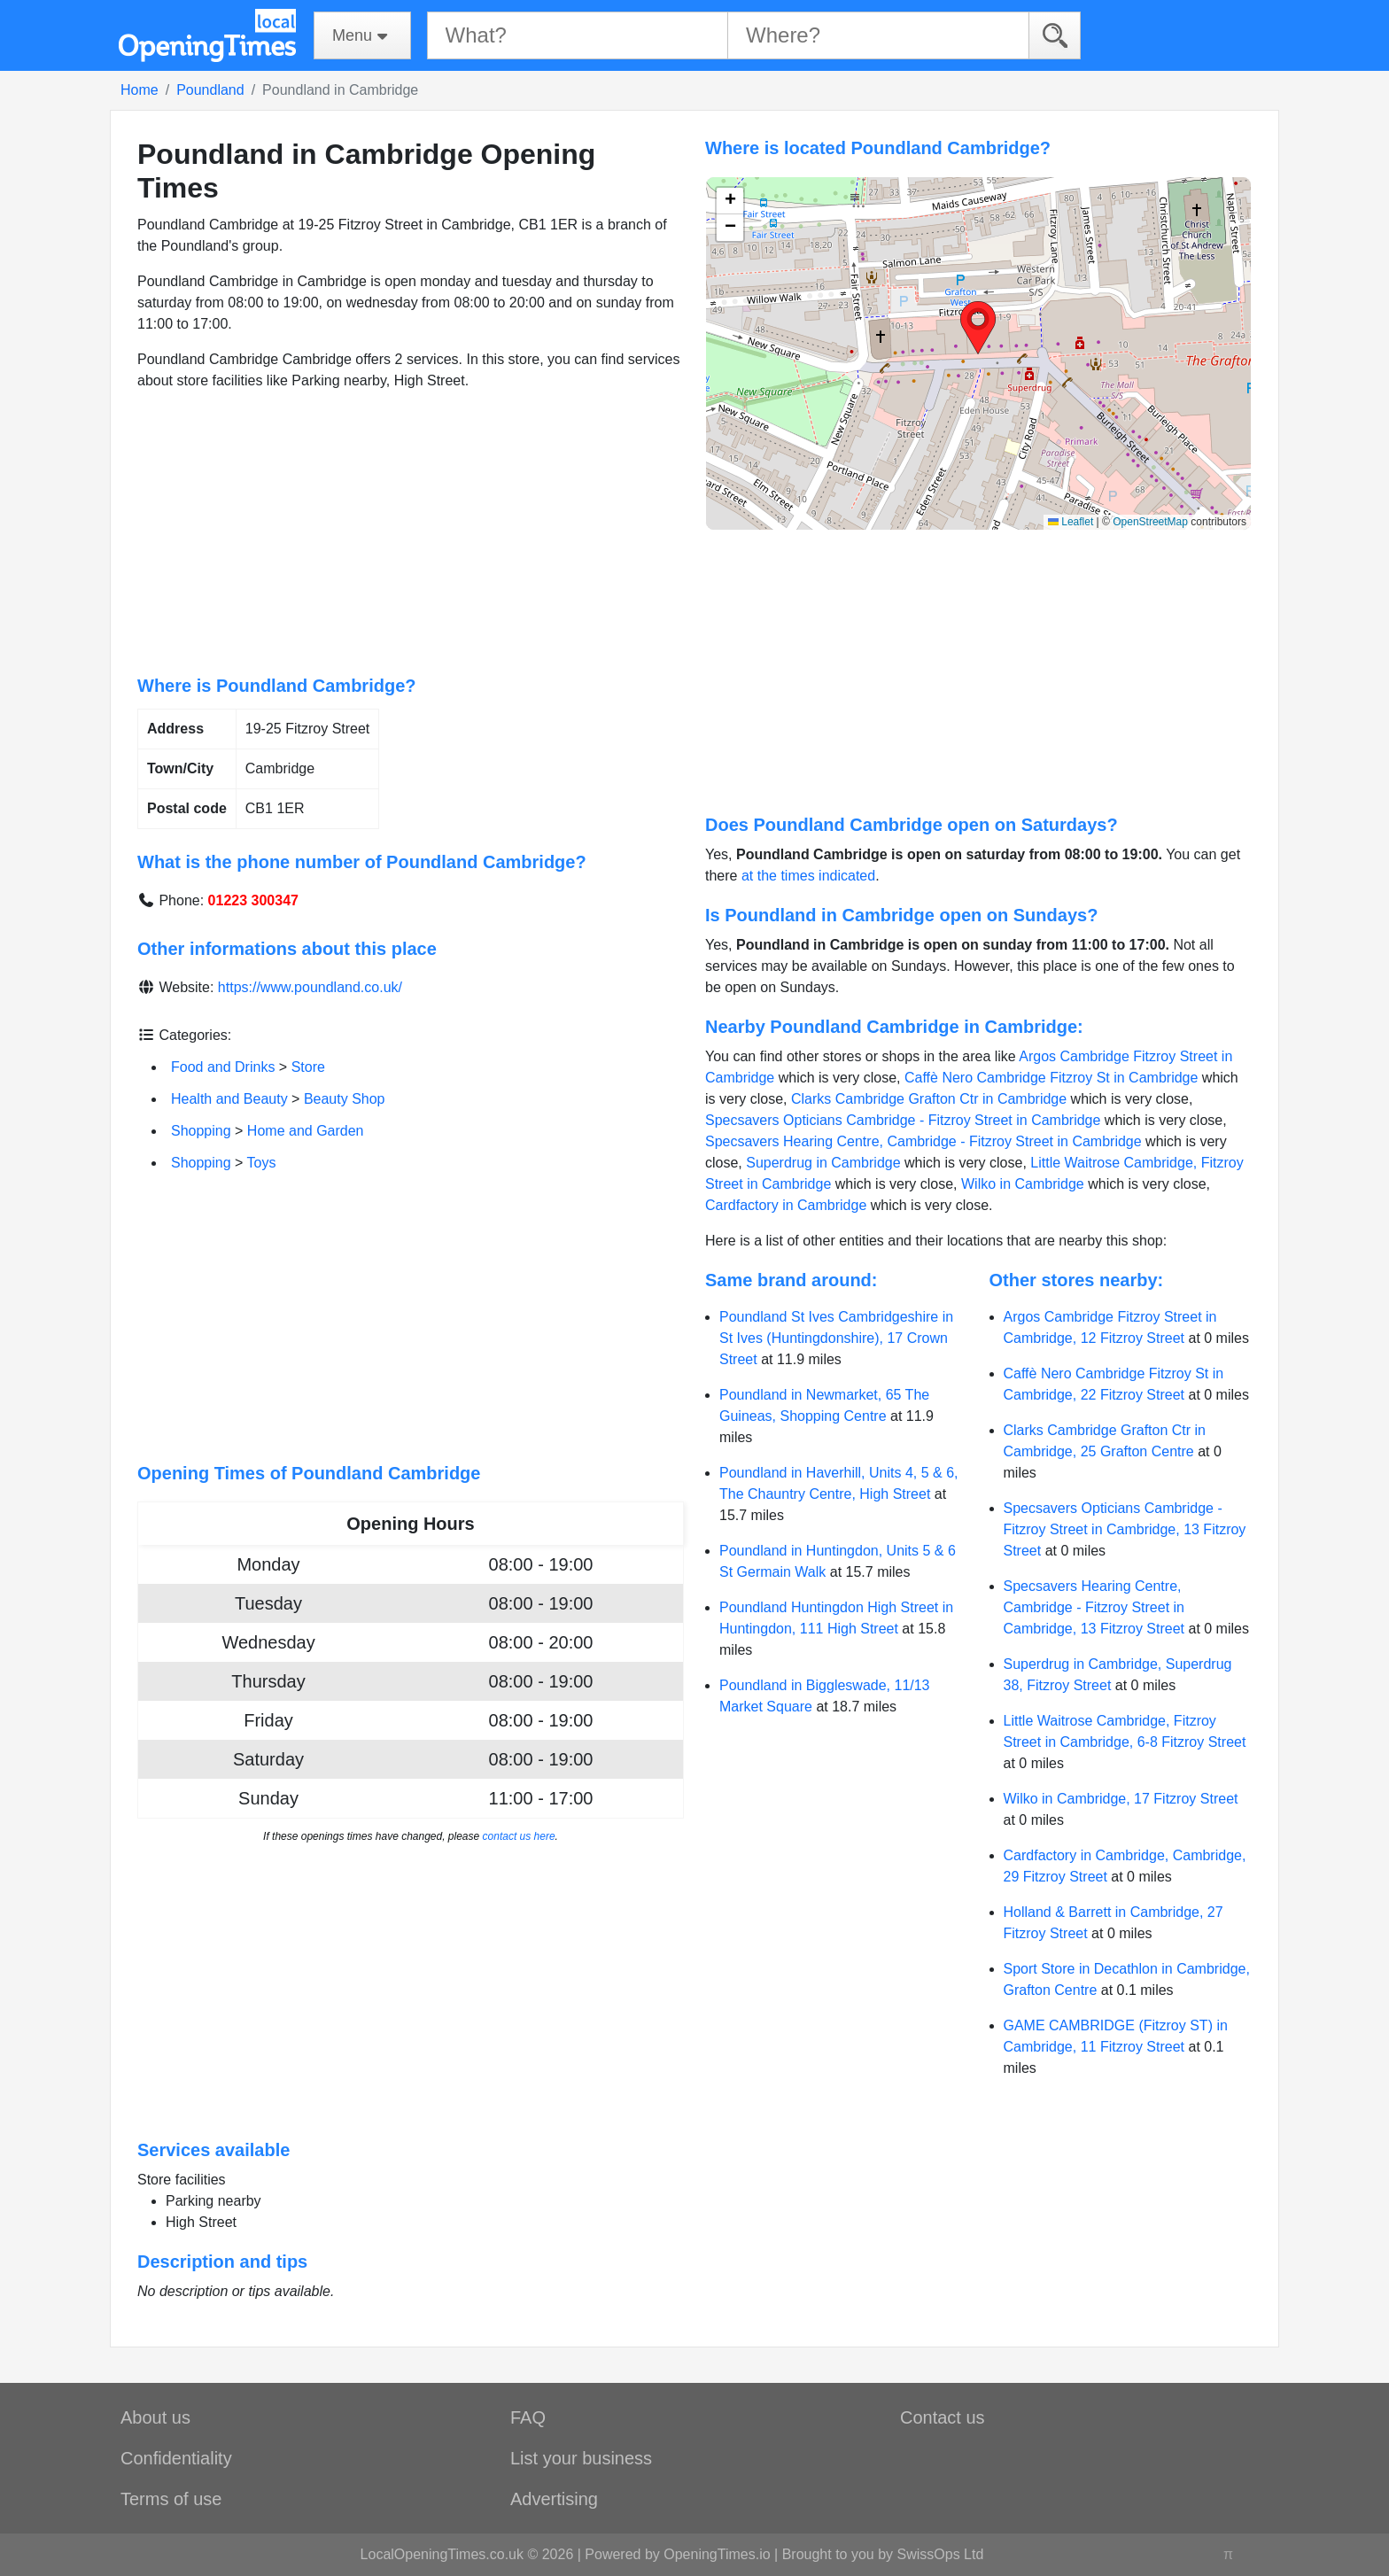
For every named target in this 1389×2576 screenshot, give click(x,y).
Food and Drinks (223, 1067)
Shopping (201, 1130)
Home (139, 89)
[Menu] (362, 35)
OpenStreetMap (1150, 522)
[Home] (207, 35)
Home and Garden (305, 1130)
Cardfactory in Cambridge (785, 1205)
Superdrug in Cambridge (823, 1162)
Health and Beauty (229, 1098)
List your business (581, 2458)
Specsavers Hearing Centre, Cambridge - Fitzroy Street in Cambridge (923, 1141)
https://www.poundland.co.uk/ (310, 987)
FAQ (528, 2417)
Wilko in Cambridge (1022, 1183)
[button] (978, 327)
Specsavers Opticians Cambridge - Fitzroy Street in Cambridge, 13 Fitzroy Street (1125, 1529)
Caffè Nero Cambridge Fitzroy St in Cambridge (1051, 1077)
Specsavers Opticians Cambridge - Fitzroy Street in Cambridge (902, 1120)
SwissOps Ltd (940, 2554)
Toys (261, 1162)
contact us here (519, 1836)
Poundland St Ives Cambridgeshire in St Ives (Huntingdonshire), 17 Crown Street (836, 1338)
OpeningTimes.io (716, 2554)
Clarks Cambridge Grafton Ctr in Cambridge (929, 1098)
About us (155, 2417)
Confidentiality (176, 2458)
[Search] (1054, 35)
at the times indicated (808, 875)
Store (308, 1067)
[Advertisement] (410, 533)
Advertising (554, 2499)
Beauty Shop (344, 1098)
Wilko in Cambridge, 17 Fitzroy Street (1121, 1798)
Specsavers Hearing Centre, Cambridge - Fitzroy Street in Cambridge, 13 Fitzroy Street (1094, 1607)
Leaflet (1070, 522)
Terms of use (170, 2499)
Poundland (210, 89)
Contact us (942, 2417)
